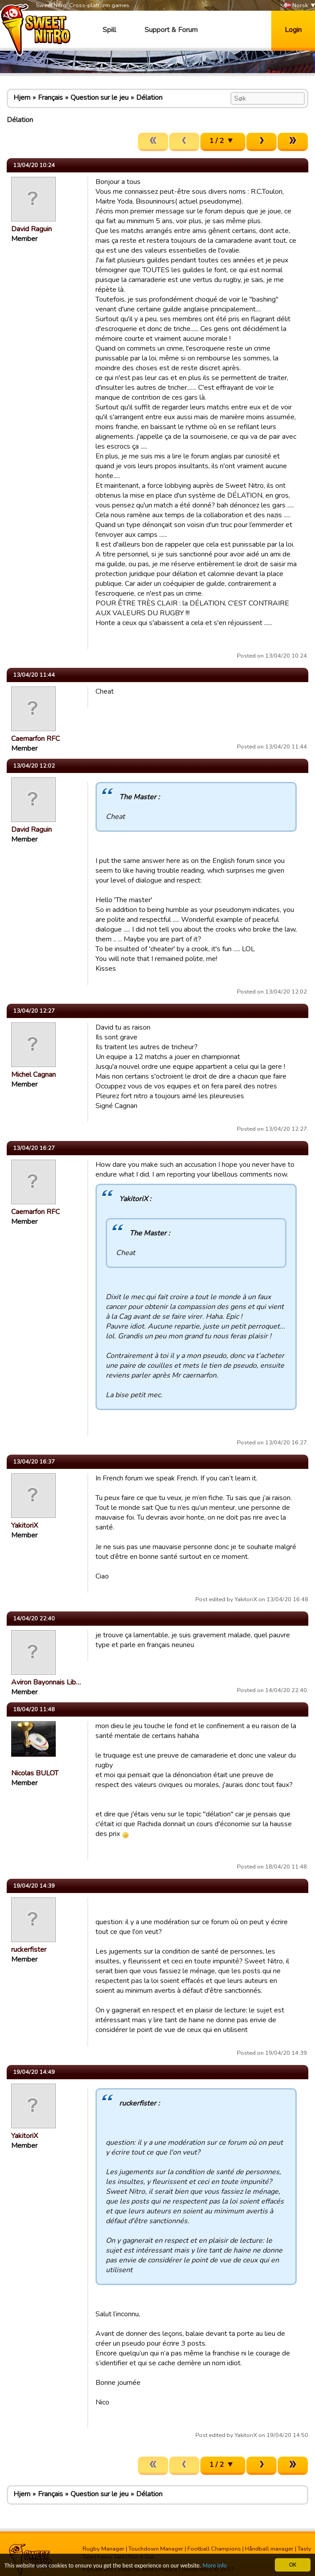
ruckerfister (28, 1949)
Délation (149, 97)
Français (50, 97)
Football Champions (214, 2549)
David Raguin (31, 229)
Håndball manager (269, 2549)
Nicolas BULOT (34, 1773)
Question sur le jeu (99, 97)
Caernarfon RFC (35, 739)
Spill (109, 30)
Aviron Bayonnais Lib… (46, 1682)
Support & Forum (171, 30)
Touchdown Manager (155, 2549)
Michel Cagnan (33, 1074)
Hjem (21, 97)
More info (215, 2566)
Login (293, 30)
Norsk (296, 5)
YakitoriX (24, 1525)
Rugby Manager (103, 2549)
